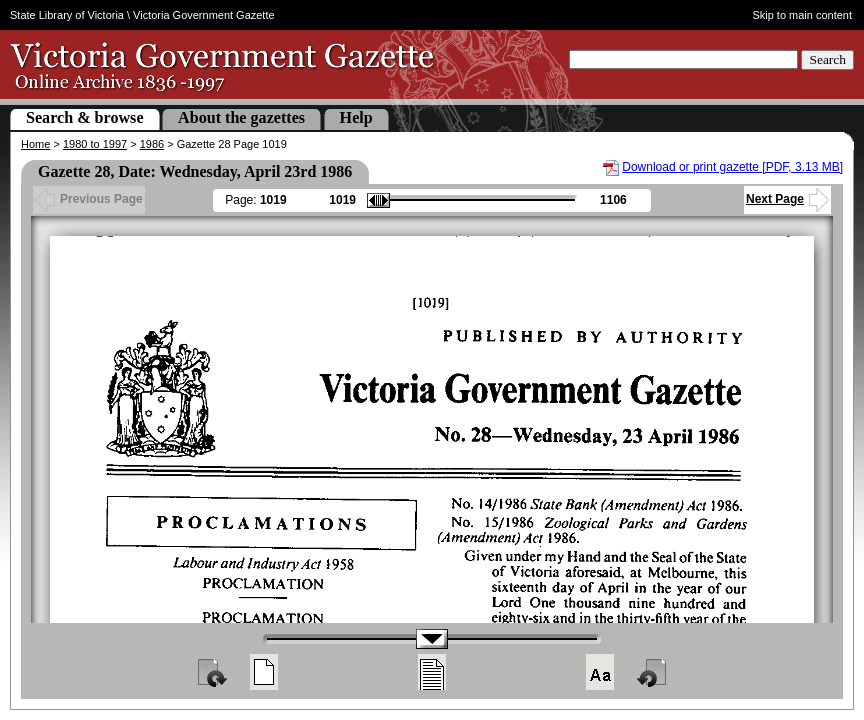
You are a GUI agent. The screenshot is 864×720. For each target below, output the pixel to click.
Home (35, 144)
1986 (152, 144)
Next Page (787, 199)
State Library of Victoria (67, 15)
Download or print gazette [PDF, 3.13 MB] (732, 167)
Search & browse (85, 117)
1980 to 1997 (95, 144)
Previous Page (89, 199)
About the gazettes (241, 117)
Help (356, 117)
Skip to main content (802, 15)
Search (827, 59)
